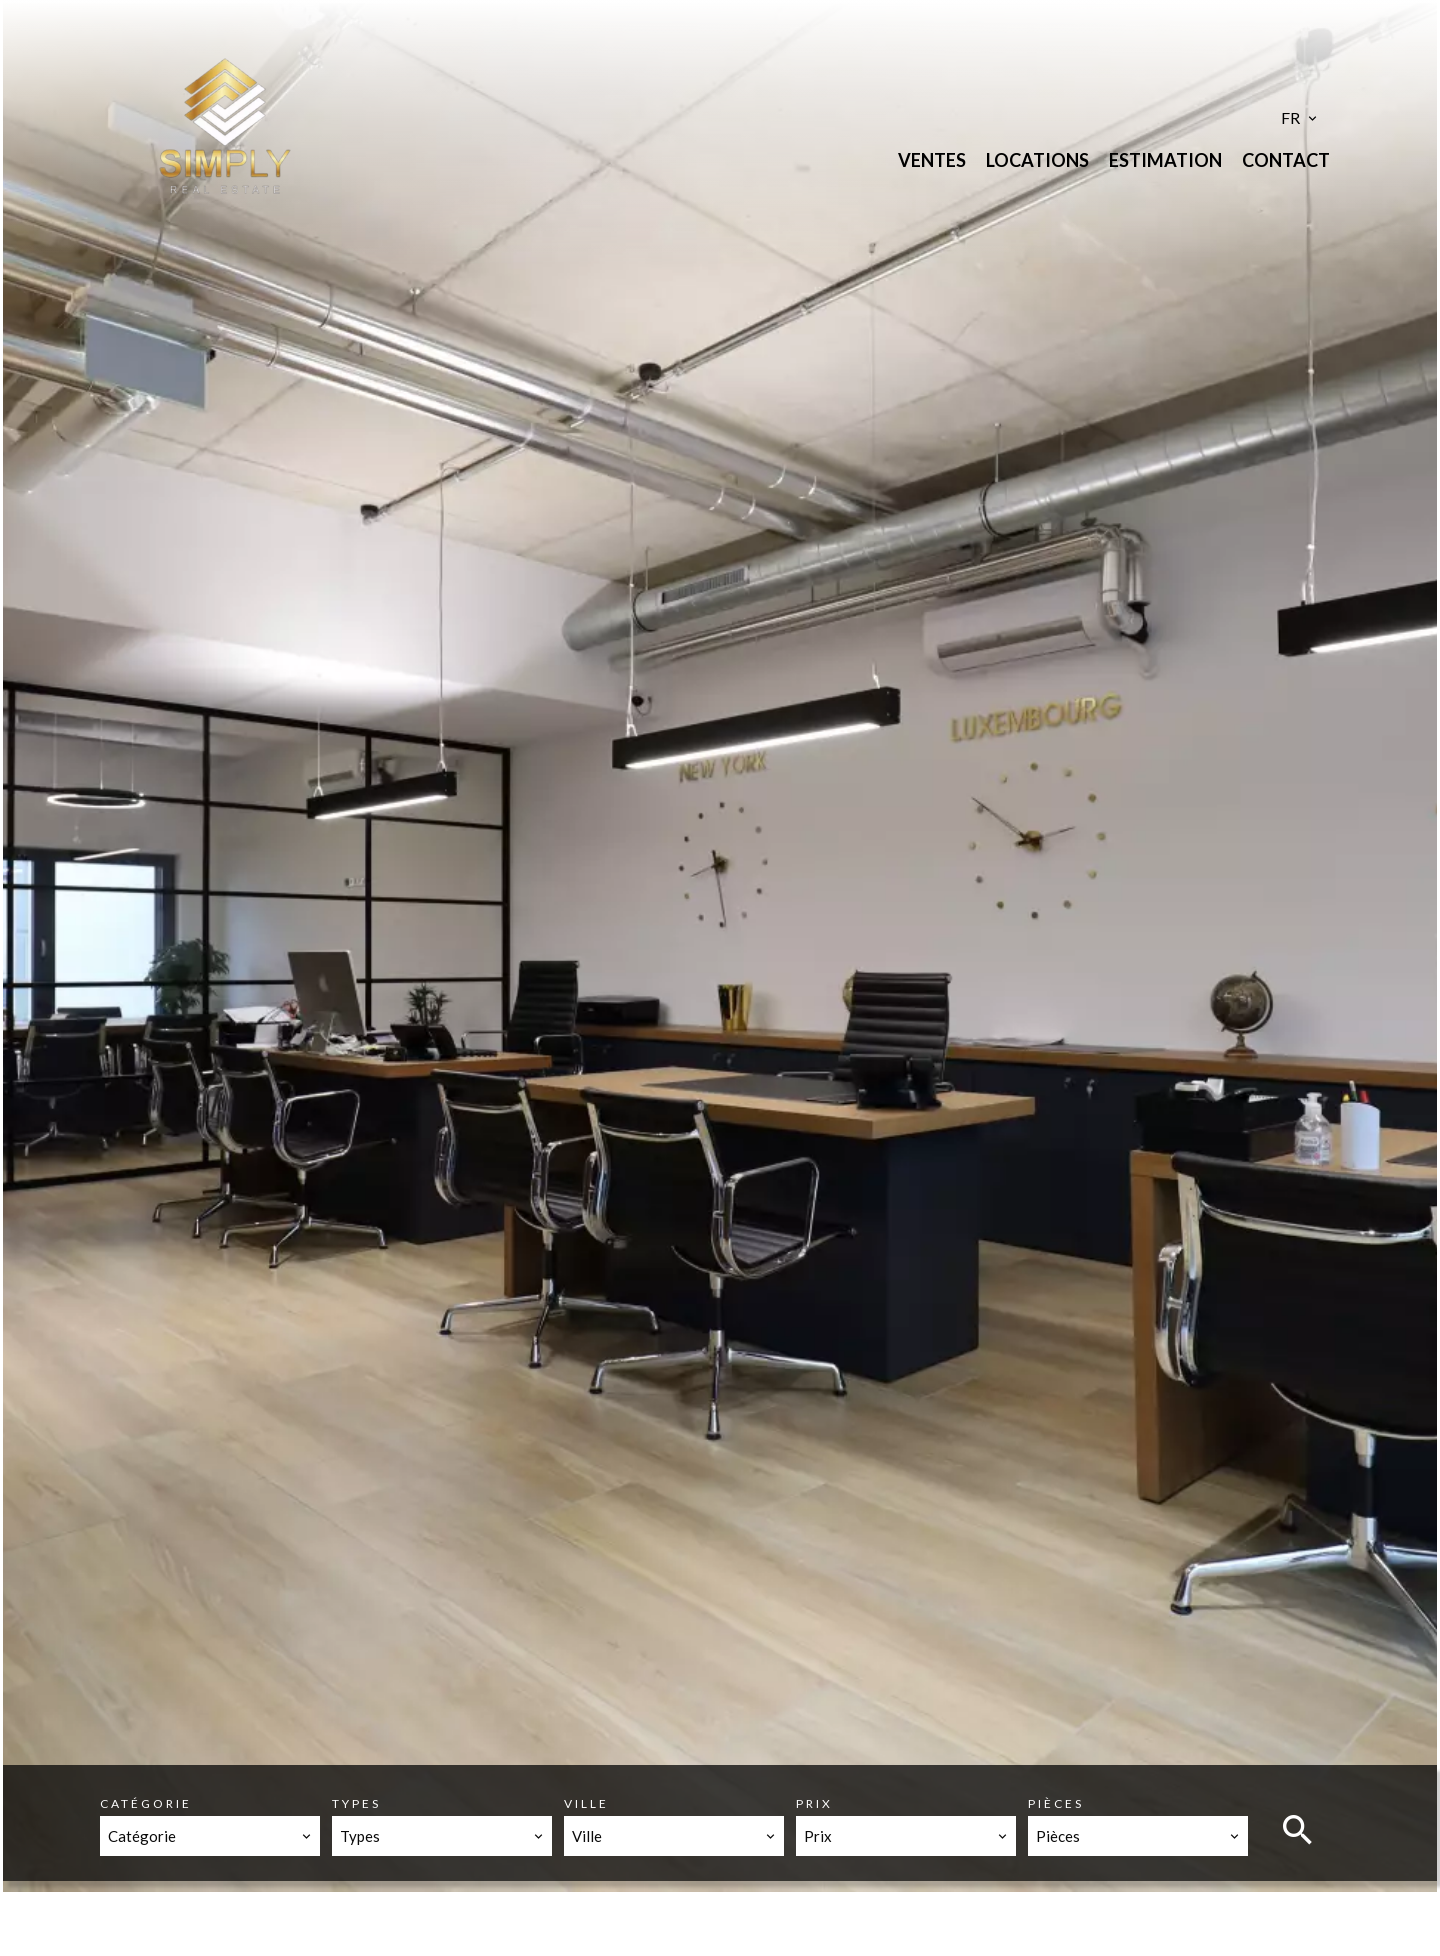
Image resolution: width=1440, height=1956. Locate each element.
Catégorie (146, 1803)
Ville (586, 1803)
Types (356, 1803)
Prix (814, 1803)
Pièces (1056, 1803)
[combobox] (210, 1836)
